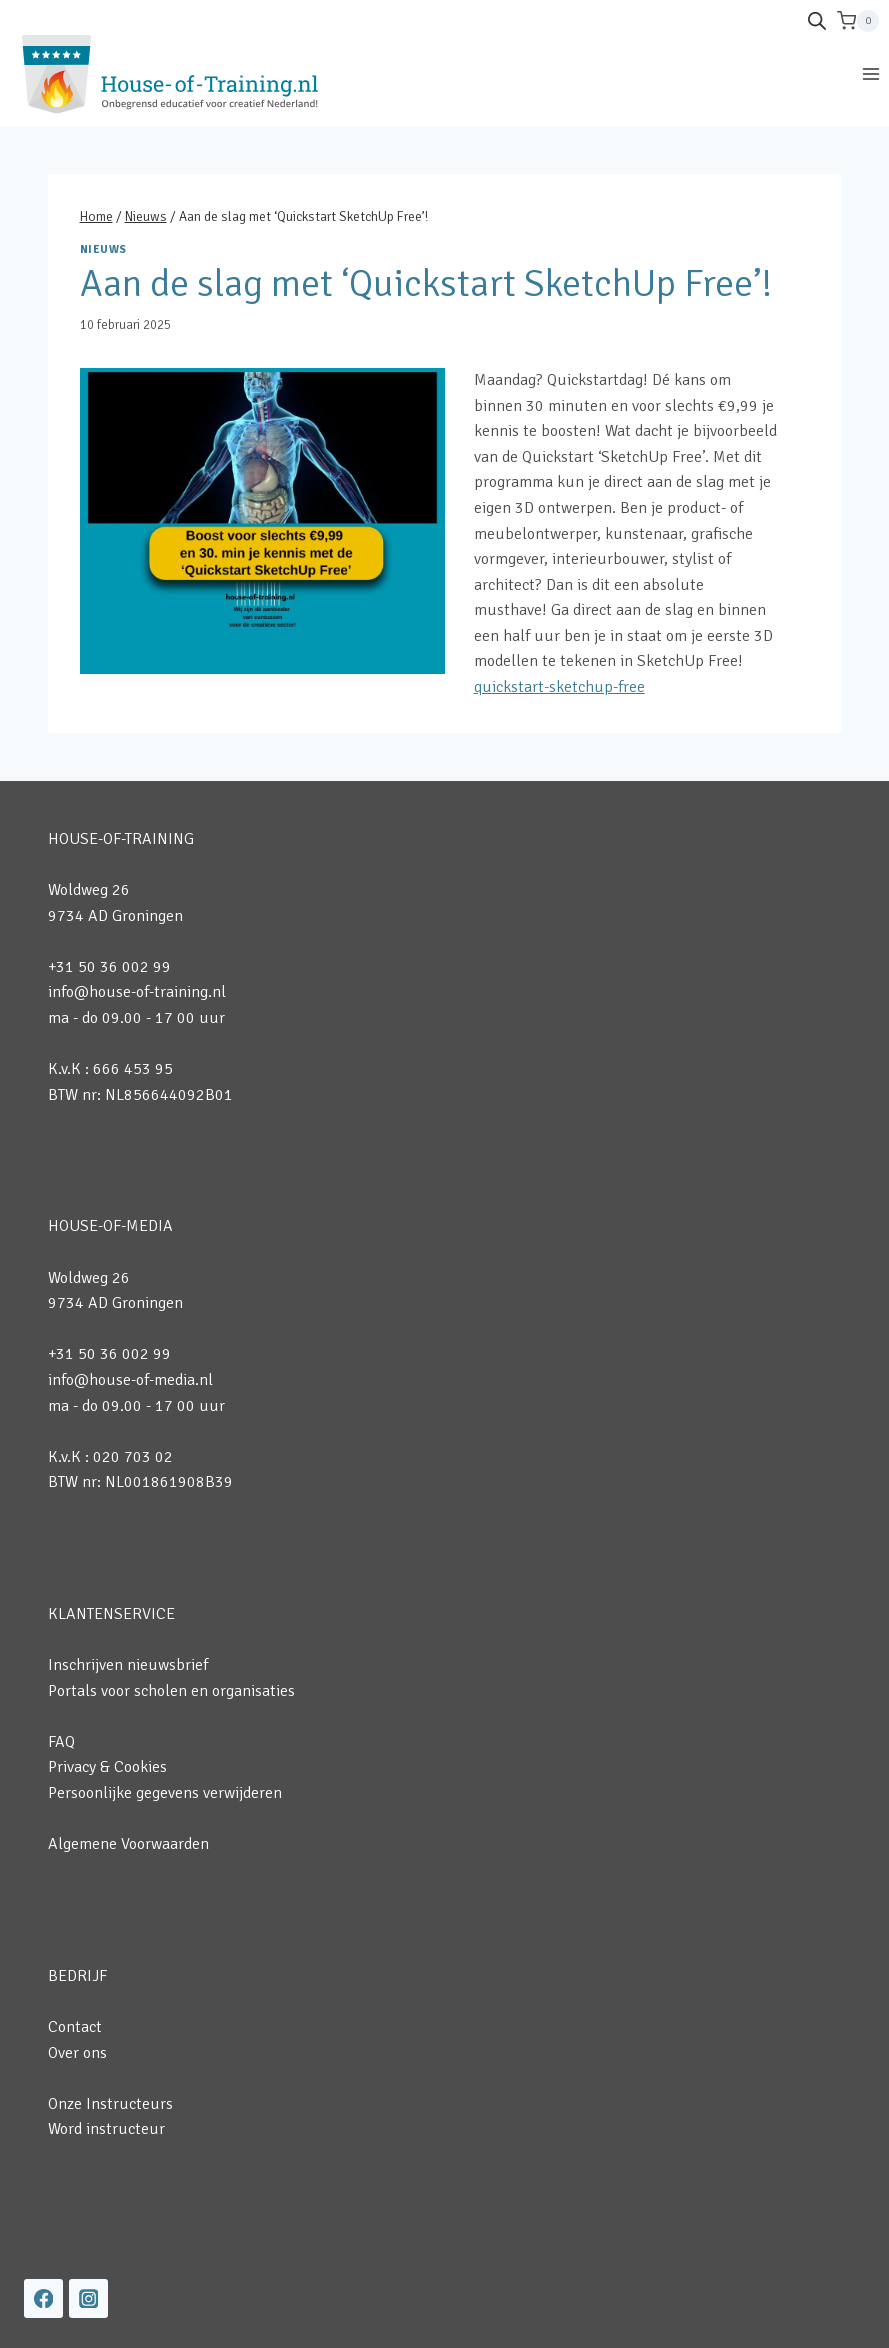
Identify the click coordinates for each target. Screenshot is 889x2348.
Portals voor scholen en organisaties (171, 1691)
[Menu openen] (870, 73)
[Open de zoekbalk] (817, 21)
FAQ (61, 1742)
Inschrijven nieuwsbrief (128, 1665)
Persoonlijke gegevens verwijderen (165, 1793)
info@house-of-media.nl (130, 1380)
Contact (75, 2027)
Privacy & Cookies (107, 1767)
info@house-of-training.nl (137, 992)
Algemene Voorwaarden (128, 1844)
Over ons (77, 2053)
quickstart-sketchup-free (559, 687)
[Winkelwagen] (858, 21)
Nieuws (103, 249)
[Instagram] (88, 2298)
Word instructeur (106, 2129)
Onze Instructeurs (110, 2104)
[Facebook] (43, 2298)
